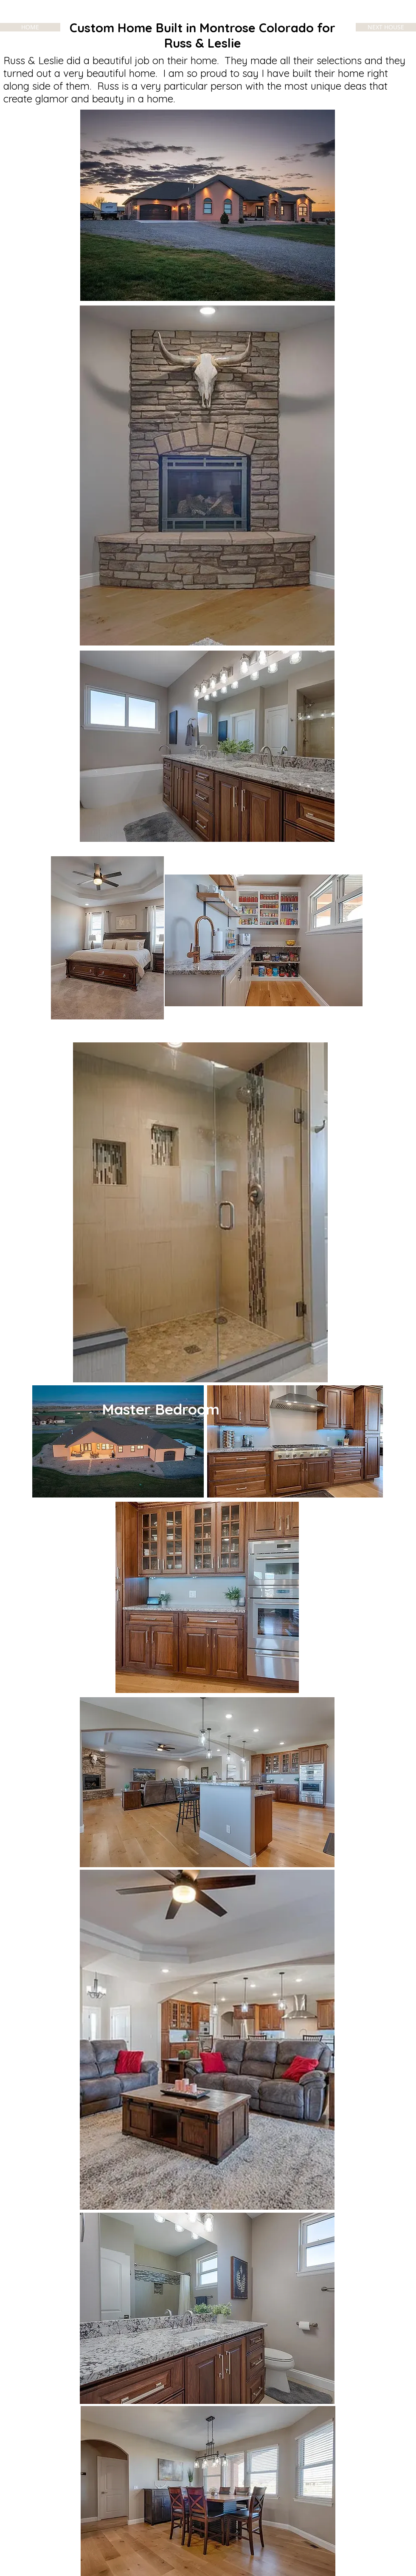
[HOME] (30, 27)
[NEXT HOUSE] (386, 27)
